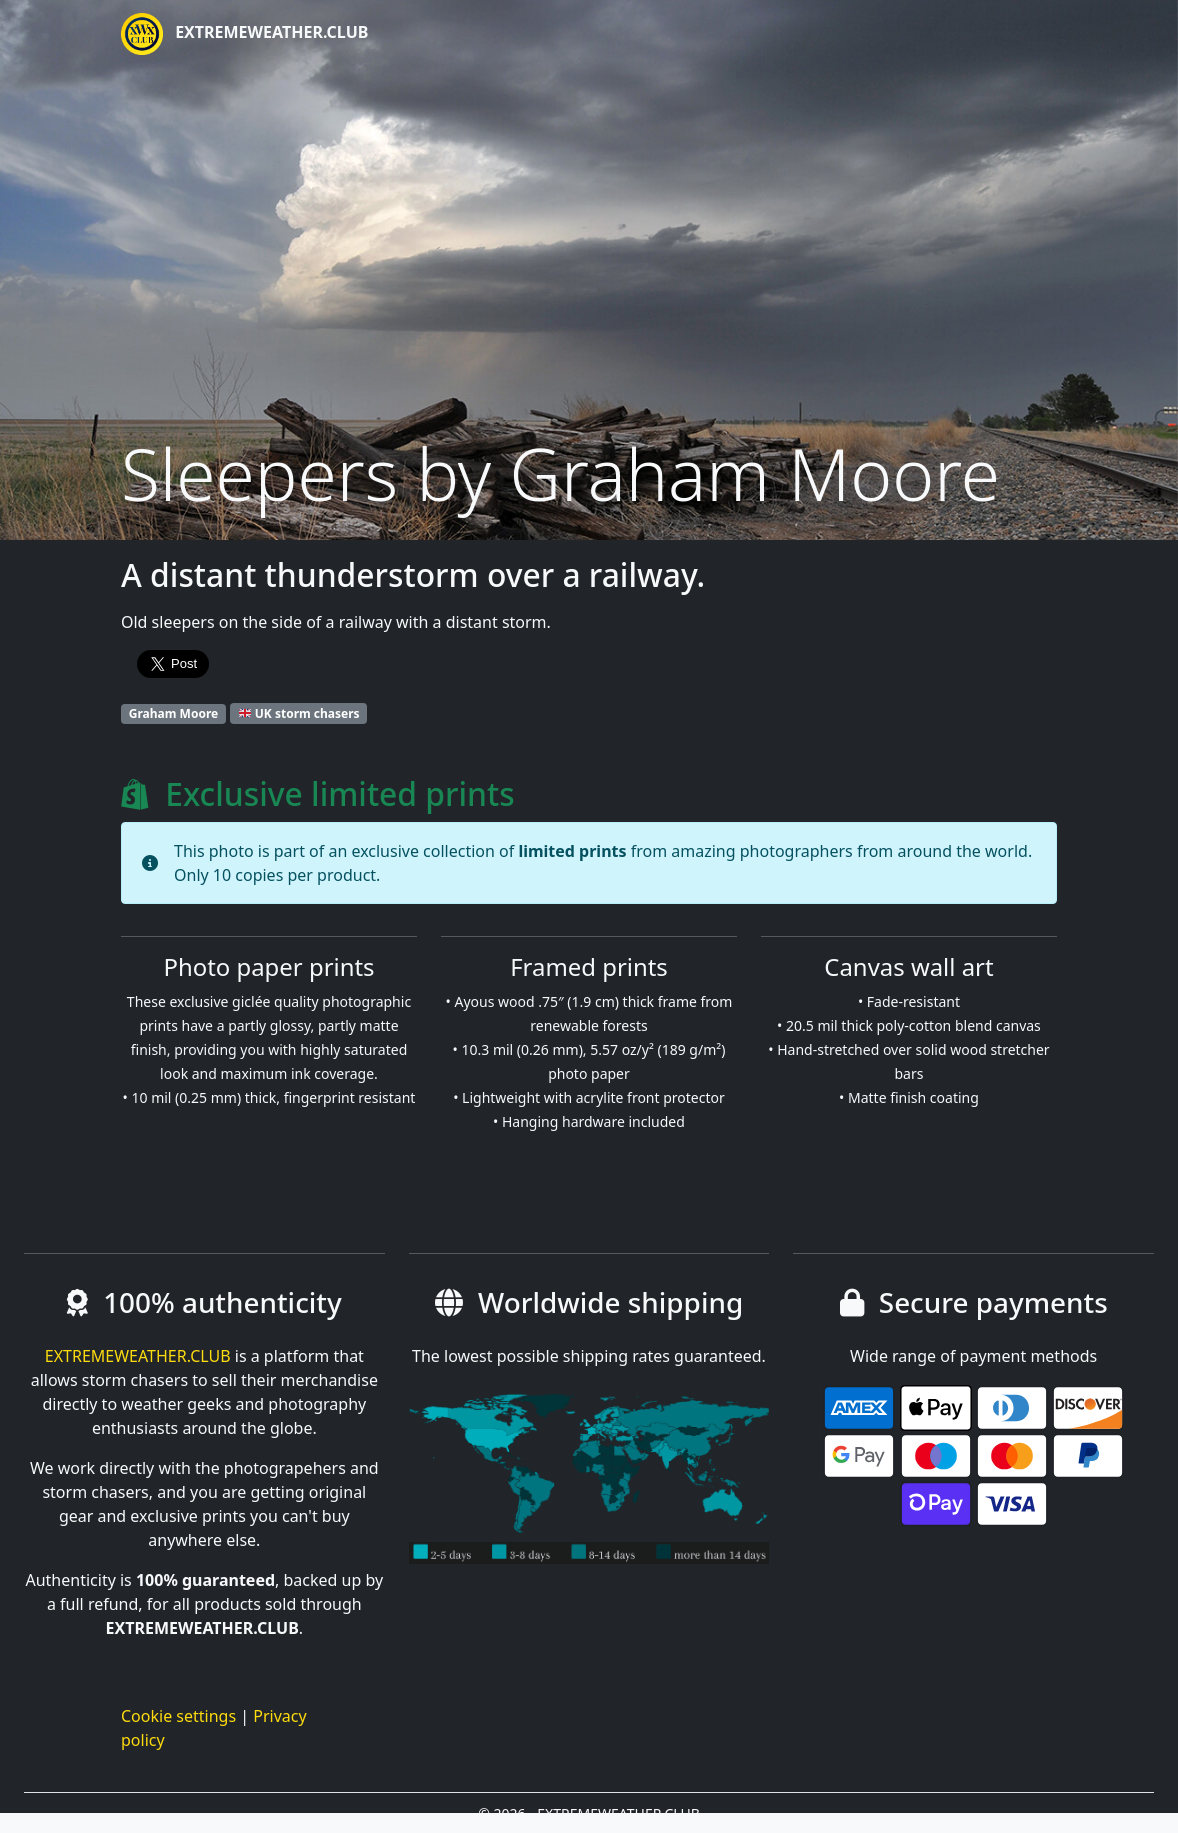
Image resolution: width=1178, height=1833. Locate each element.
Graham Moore (173, 713)
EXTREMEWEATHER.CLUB (244, 34)
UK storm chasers (299, 713)
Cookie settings (178, 1716)
